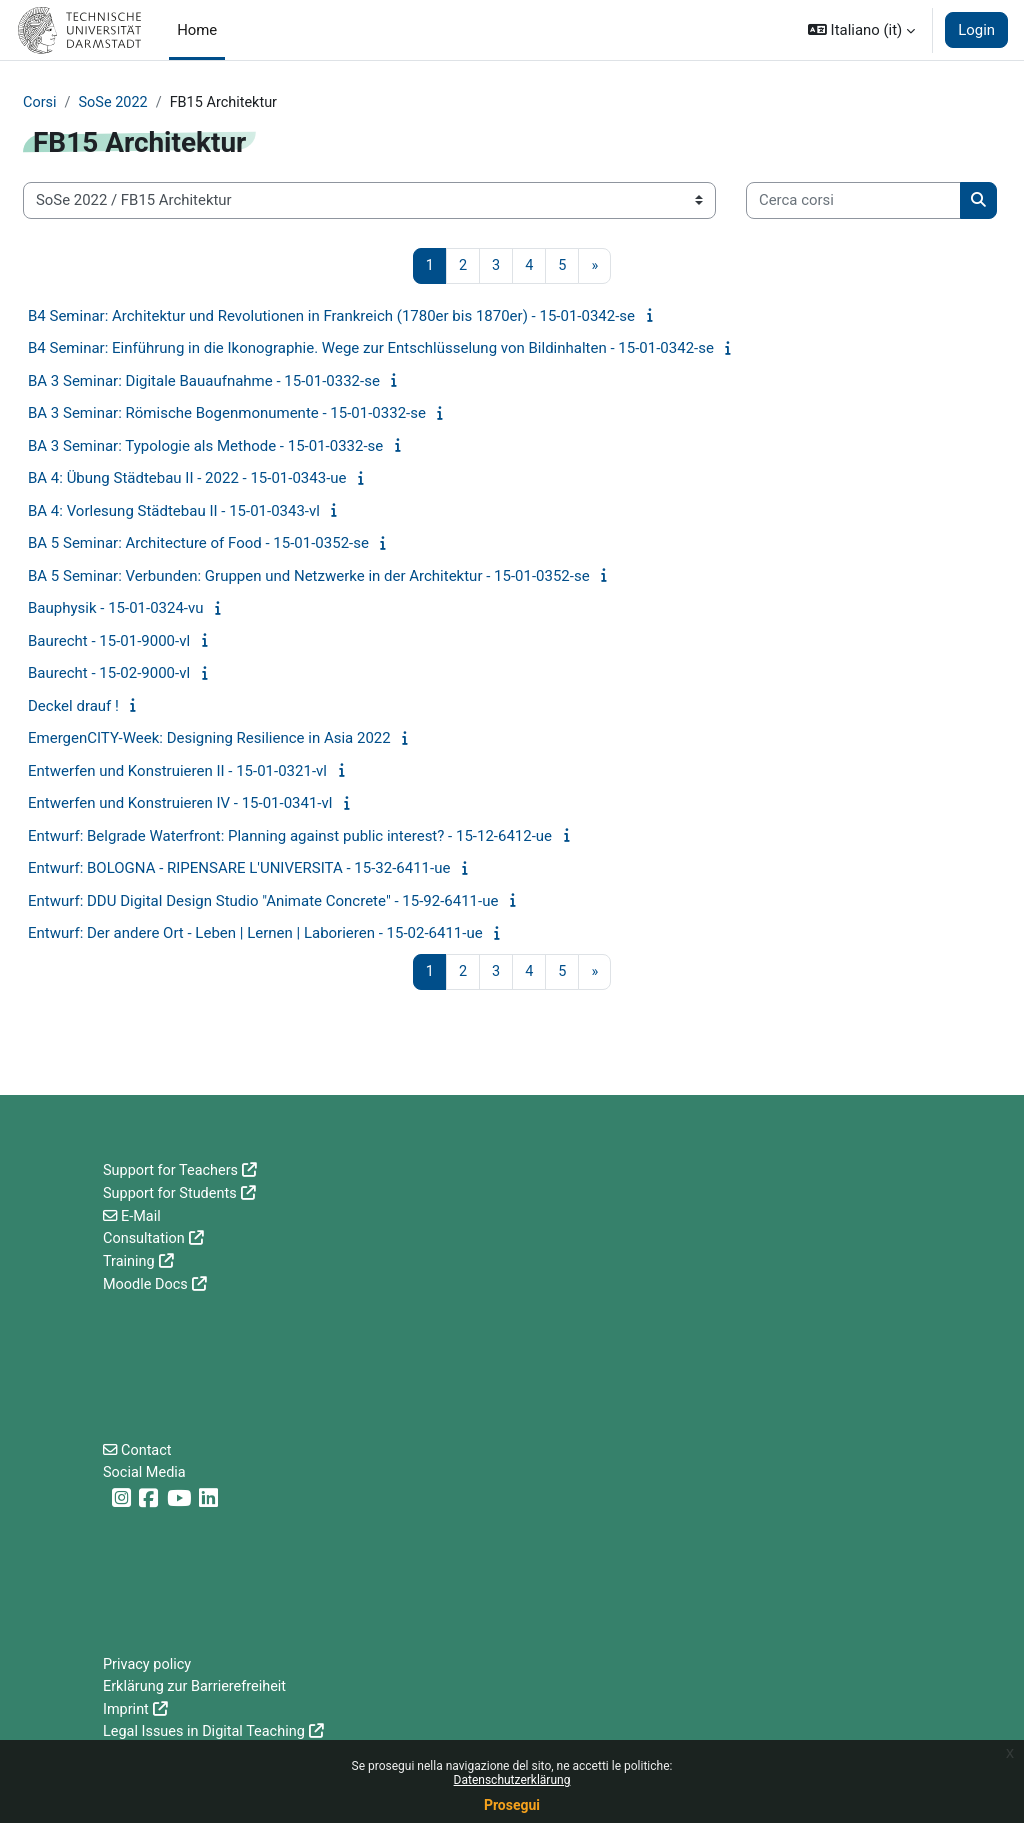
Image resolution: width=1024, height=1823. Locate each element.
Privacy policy (148, 1665)
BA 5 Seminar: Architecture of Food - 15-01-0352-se (198, 544)
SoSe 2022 (115, 103)
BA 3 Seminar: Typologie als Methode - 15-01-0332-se (205, 447)
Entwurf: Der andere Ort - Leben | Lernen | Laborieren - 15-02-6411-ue (255, 934)
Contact (148, 1449)
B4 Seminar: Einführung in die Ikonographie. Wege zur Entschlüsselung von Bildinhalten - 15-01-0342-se (371, 349)
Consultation (145, 1238)
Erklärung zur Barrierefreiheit (197, 1687)
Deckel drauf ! (73, 707)
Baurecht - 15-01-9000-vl (109, 642)
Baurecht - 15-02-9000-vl (109, 674)
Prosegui (512, 1805)
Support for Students (172, 1193)
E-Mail (142, 1215)
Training (129, 1260)
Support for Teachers (172, 1171)
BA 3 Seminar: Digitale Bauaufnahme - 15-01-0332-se (204, 382)
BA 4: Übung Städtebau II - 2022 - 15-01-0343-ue (187, 479)
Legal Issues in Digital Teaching (207, 1732)
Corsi (40, 103)
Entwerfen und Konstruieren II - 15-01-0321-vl (177, 772)
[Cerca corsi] (853, 201)
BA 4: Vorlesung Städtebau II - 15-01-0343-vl (174, 512)
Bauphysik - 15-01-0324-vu (116, 609)
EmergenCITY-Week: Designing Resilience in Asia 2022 (209, 739)
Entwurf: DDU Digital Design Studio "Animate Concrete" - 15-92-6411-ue (263, 902)
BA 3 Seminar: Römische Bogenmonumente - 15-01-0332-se (227, 414)
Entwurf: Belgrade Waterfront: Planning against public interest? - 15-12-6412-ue (290, 837)
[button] (861, 30)
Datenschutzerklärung (512, 1780)
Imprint (126, 1710)
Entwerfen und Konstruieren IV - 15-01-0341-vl (180, 804)
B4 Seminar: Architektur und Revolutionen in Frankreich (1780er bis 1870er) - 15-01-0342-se (331, 317)
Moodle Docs (146, 1282)
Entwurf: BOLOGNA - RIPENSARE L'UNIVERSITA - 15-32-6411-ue (239, 869)
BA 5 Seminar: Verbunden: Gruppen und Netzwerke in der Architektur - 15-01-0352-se (309, 577)
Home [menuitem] (197, 30)
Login (976, 30)
